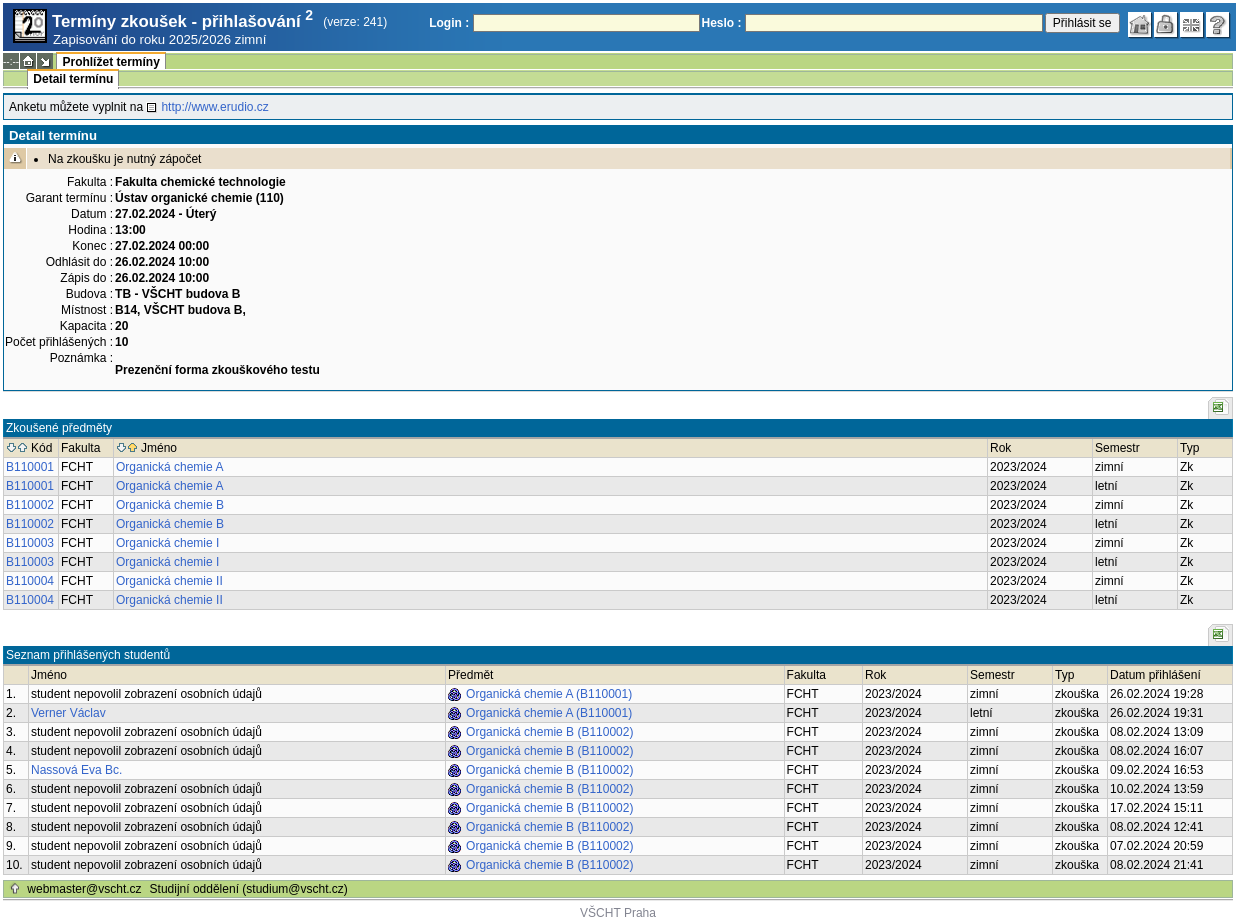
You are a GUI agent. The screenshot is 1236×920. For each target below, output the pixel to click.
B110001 (30, 467)
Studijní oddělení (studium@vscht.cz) (249, 889)
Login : (449, 23)
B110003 (30, 543)
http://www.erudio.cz (214, 107)
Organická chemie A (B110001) (549, 694)
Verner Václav (68, 713)
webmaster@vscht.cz (84, 889)
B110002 (30, 505)
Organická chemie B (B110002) (549, 732)
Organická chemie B (170, 505)
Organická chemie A (169, 467)
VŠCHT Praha (618, 913)
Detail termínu (73, 79)
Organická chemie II (169, 581)
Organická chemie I (167, 543)
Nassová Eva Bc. (76, 770)
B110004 (30, 581)
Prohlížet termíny (110, 62)
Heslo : (722, 23)
